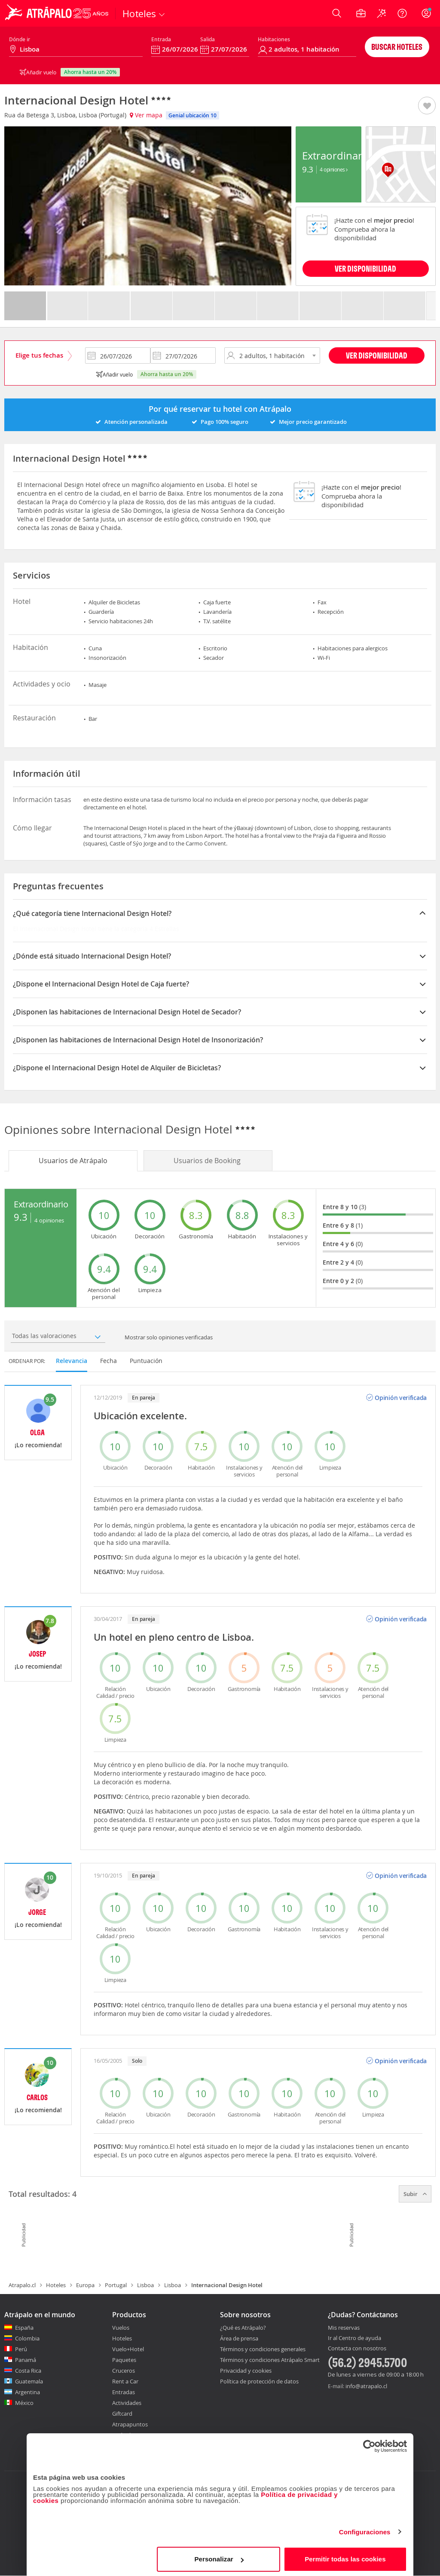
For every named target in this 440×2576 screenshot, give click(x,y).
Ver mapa (146, 115)
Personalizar (218, 2556)
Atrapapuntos (130, 2424)
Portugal (116, 2285)
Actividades (126, 2403)
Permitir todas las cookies (345, 2556)
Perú (21, 2349)
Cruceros (123, 2370)
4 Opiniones (334, 169)
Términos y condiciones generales (263, 2349)
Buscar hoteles (396, 46)
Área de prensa (239, 2338)
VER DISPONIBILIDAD (365, 268)
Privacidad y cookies (246, 2370)
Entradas (123, 2392)
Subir (415, 2194)
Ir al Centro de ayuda (354, 2338)
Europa (85, 2285)
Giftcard (122, 2413)
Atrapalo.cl (22, 2285)
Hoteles (56, 2285)
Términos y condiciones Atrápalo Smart (270, 2360)
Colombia (27, 2338)
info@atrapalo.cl (366, 2386)
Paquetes (124, 2360)
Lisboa (145, 2285)
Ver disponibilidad (376, 355)
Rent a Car (125, 2381)
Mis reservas (344, 2328)
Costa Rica (28, 2370)
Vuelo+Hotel (128, 2349)
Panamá (25, 2360)
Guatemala (29, 2381)
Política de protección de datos (259, 2381)
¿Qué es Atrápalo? (243, 2327)
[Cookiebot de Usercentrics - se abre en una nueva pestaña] (369, 2443)
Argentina (27, 2392)
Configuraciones (365, 2529)
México (24, 2403)
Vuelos (120, 2327)
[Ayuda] (402, 13)
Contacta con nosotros (357, 2348)
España (24, 2327)
